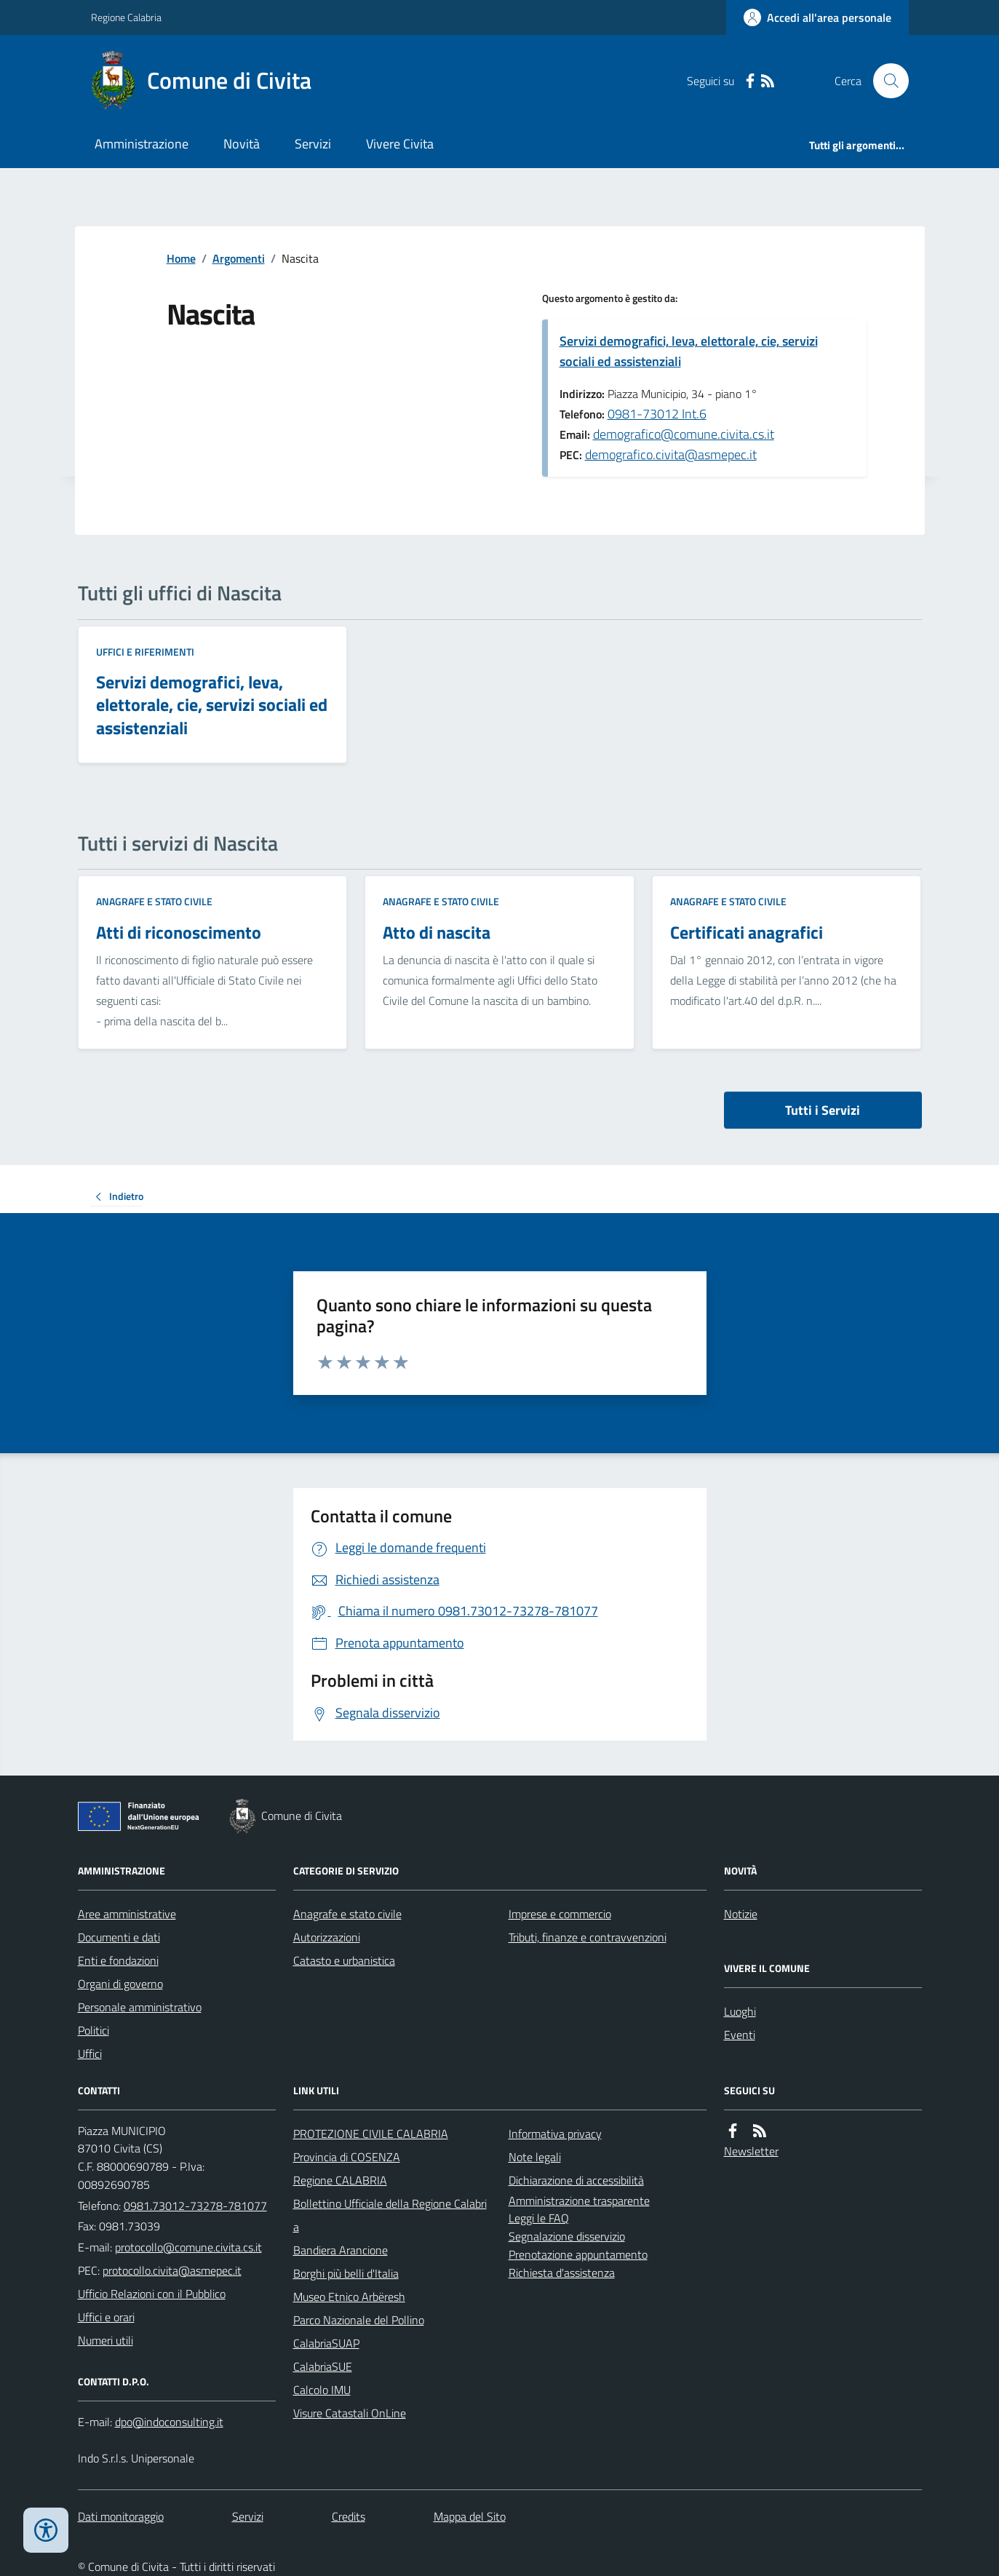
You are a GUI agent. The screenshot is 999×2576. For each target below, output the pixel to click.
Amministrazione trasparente (579, 2200)
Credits (348, 2516)
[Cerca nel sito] (884, 80)
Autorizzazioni (326, 1937)
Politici (93, 2030)
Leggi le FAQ (539, 2218)
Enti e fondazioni (118, 1960)
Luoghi (740, 2011)
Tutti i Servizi (822, 1110)
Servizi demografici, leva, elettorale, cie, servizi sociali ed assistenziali (689, 351)
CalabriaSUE (322, 2366)
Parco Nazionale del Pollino (358, 2320)
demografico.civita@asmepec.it (671, 454)
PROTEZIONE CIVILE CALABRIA (370, 2133)
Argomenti (238, 258)
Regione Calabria (126, 17)
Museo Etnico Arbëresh (349, 2296)
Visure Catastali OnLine (349, 2413)
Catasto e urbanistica (344, 1960)
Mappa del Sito (470, 2516)
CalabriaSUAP (326, 2343)
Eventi (739, 2034)
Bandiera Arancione (340, 2250)
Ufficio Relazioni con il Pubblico (152, 2293)
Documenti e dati (119, 1937)
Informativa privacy (555, 2133)
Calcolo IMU (322, 2389)
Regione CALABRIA (340, 2180)
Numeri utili (105, 2340)
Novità (241, 144)
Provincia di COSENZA (346, 2157)
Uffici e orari (106, 2317)
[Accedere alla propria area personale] (817, 17)
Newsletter (751, 2151)
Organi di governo (120, 1983)
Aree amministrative (127, 1914)
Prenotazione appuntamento (578, 2254)
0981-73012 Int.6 (657, 414)
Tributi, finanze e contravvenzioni (587, 1937)
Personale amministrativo (140, 2007)
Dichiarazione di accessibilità (576, 2180)
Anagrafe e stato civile (154, 901)
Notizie (740, 1914)
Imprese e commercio (560, 1914)
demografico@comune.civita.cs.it (683, 434)
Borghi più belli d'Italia (346, 2273)
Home (181, 258)
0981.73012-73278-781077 (195, 2205)
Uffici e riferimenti (145, 651)
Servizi (313, 144)
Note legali (535, 2157)
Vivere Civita (400, 144)
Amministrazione (141, 144)
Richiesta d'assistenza (562, 2272)
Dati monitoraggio (121, 2516)
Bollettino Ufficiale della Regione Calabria (390, 2215)
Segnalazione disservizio (567, 2236)
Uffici (90, 2053)
